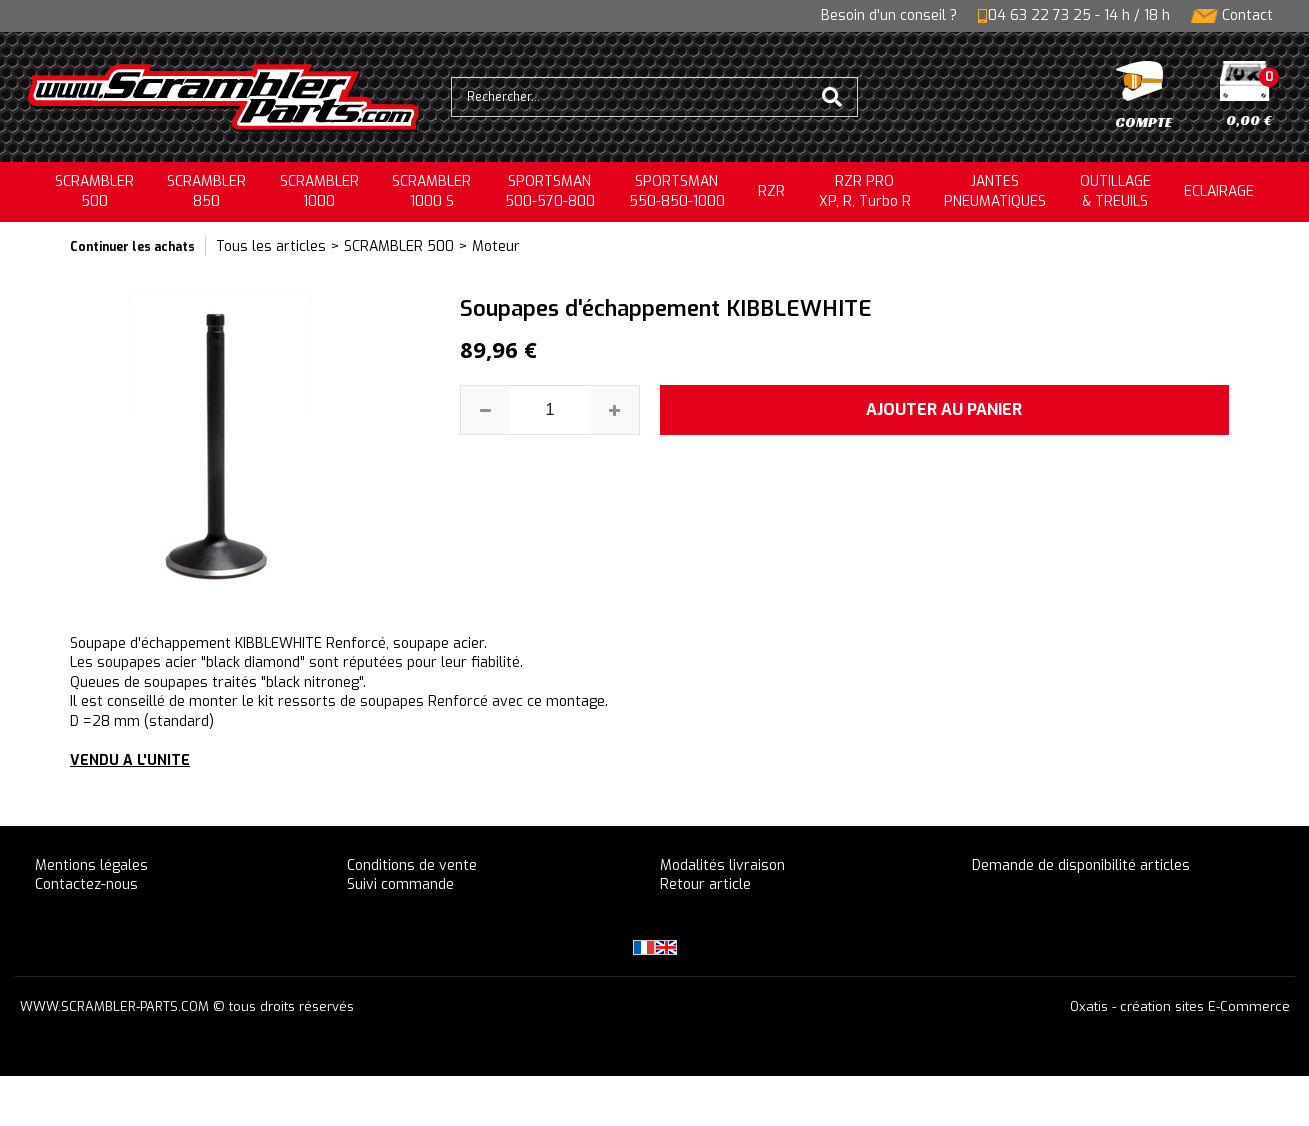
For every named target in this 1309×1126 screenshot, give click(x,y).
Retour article (705, 884)
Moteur (496, 246)
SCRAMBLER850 (206, 191)
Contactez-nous (86, 884)
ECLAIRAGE (1219, 191)
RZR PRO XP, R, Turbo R (865, 191)
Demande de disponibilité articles (1081, 865)
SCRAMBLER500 (94, 191)
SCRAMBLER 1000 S (431, 191)
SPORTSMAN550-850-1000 (677, 191)
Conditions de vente (412, 865)
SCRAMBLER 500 (399, 246)
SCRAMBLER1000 (319, 191)
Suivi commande (400, 884)
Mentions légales (91, 865)
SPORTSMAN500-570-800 (550, 191)
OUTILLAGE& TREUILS (1115, 191)
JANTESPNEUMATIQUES (995, 191)
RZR (771, 191)
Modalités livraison (722, 865)
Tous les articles (271, 246)
